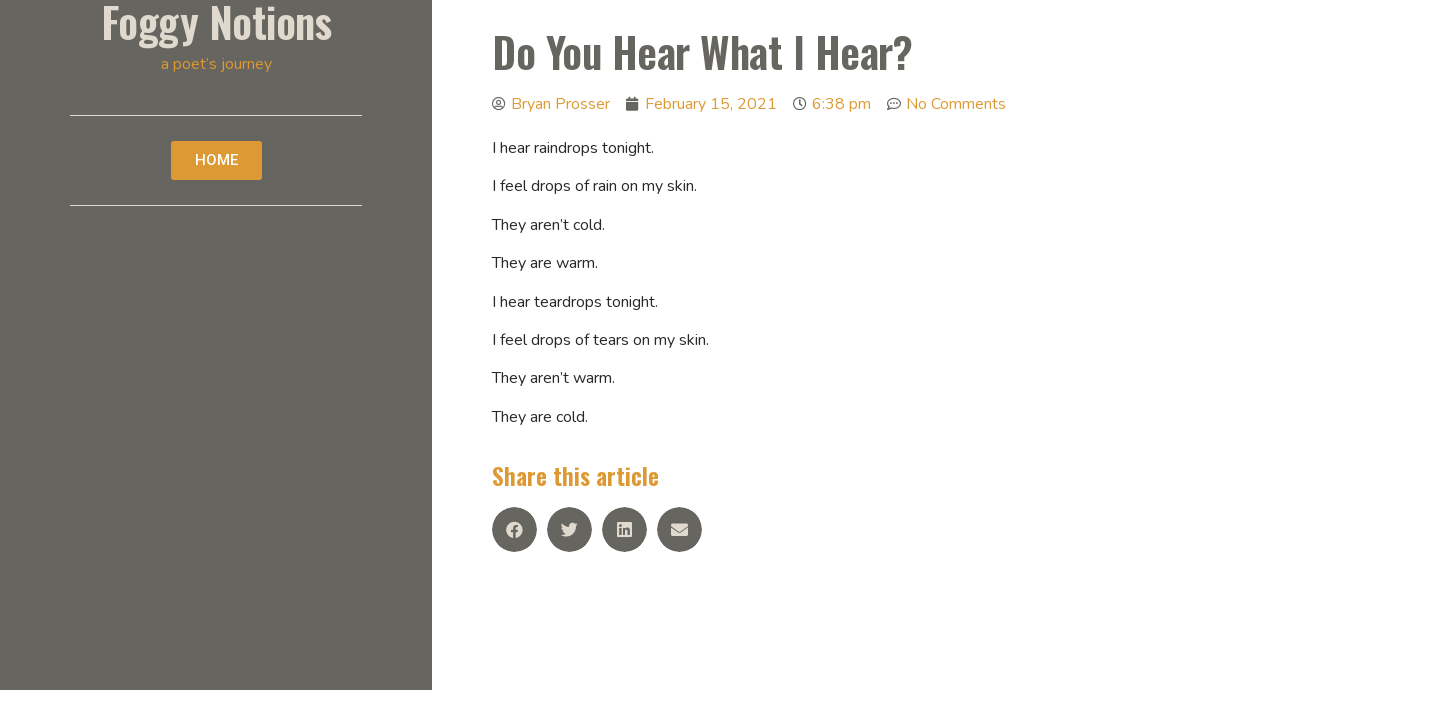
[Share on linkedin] (624, 529)
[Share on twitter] (569, 529)
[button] (216, 160)
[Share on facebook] (514, 529)
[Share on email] (679, 529)
